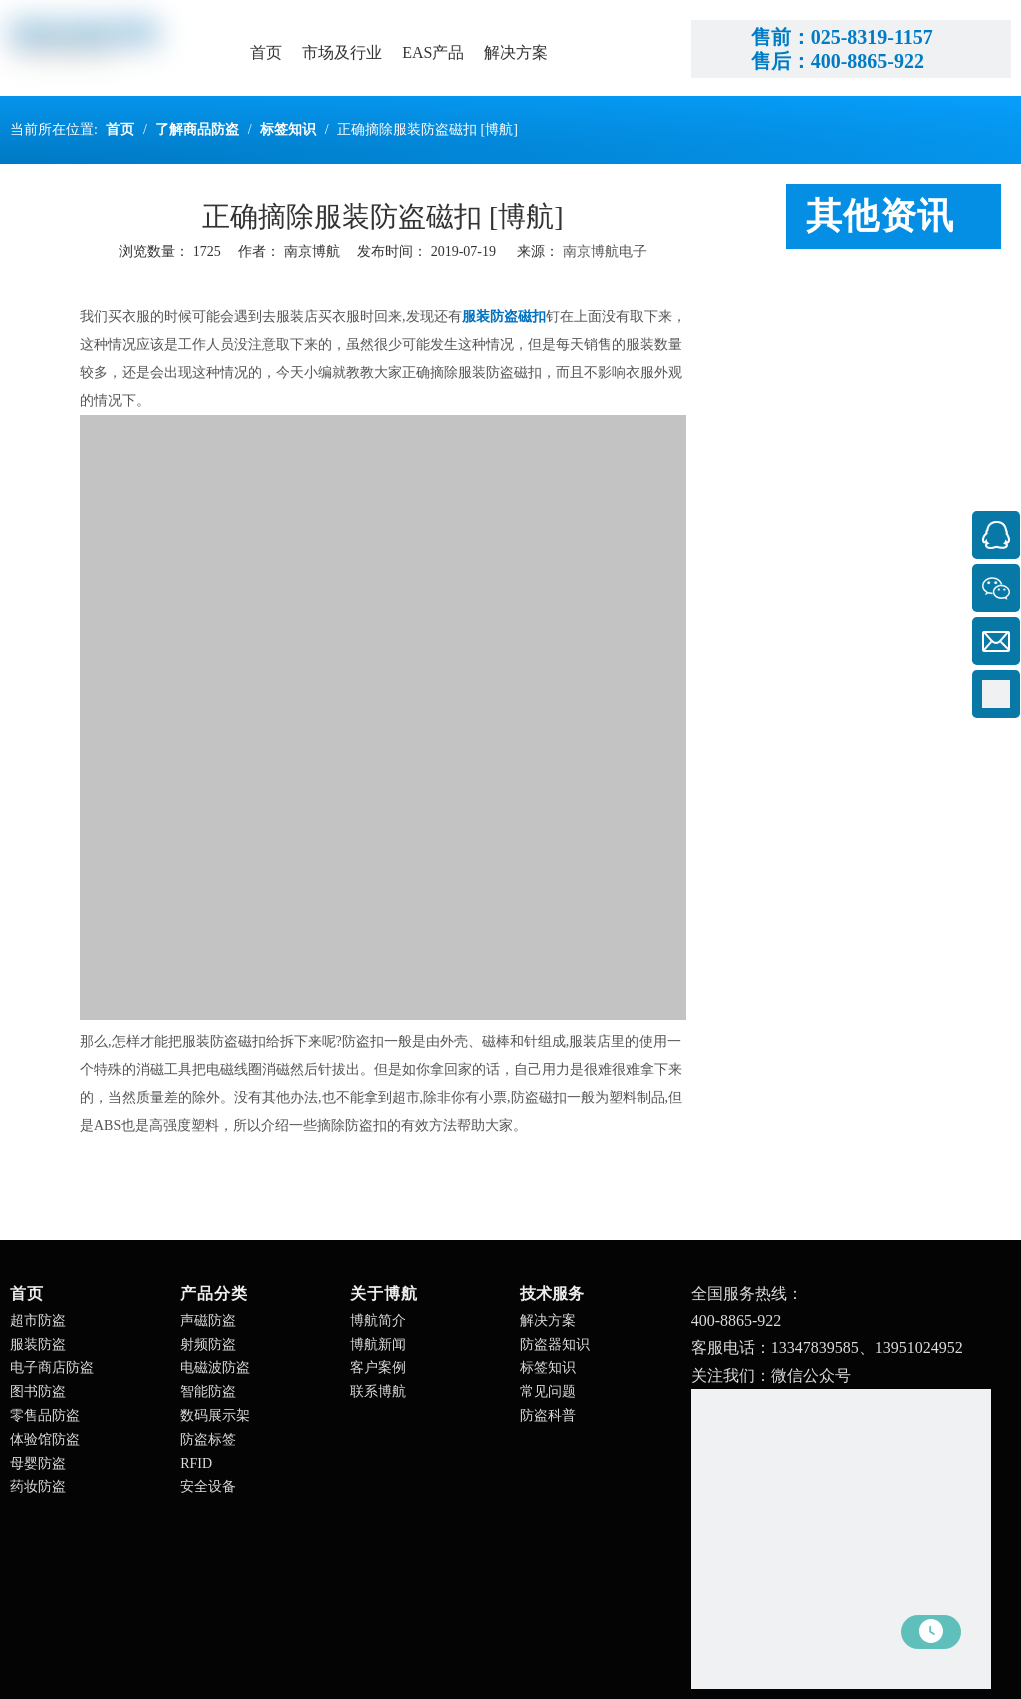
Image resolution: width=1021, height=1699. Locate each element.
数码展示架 (215, 1415)
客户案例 (378, 1367)
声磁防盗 (208, 1320)
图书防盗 (38, 1391)
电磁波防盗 (215, 1367)
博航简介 (378, 1320)
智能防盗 (208, 1391)
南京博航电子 (605, 251)
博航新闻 (378, 1344)
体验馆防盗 (45, 1439)
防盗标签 (208, 1439)
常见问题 (548, 1391)
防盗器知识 (555, 1344)
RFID (196, 1463)
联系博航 (378, 1391)
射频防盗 (208, 1344)
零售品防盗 (45, 1415)
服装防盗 (38, 1344)
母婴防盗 (38, 1463)
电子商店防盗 (52, 1367)
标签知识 (548, 1367)
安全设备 (208, 1486)
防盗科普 (548, 1415)
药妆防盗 (38, 1486)
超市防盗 (38, 1320)
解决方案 (548, 1320)
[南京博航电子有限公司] (841, 1539)
